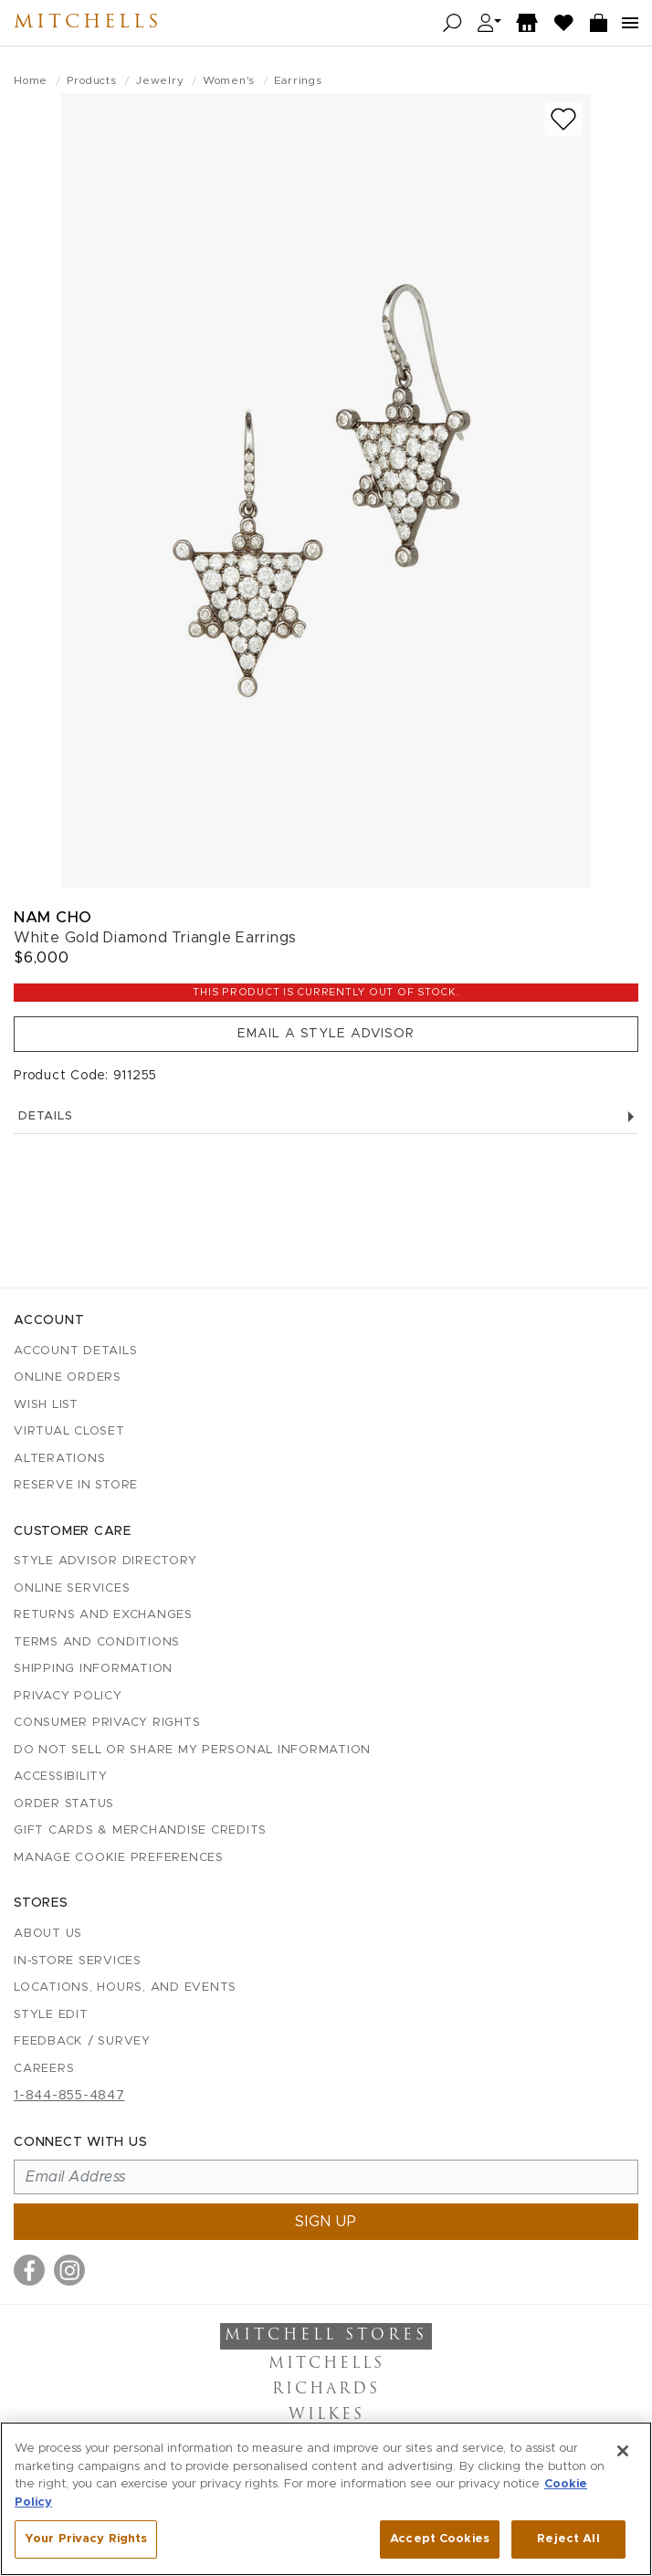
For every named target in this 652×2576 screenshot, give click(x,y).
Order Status (64, 1804)
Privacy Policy (68, 1696)
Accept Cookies (439, 2539)
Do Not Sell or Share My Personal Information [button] (192, 1750)
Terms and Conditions (97, 1642)
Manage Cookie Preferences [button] (119, 1858)
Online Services (72, 1588)
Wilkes (326, 2415)
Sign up (326, 2221)
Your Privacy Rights (86, 2539)
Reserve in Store (76, 1485)
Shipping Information (93, 1669)
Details (326, 1116)
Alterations (59, 1459)
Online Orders (67, 1377)
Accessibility (61, 1776)
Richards (326, 2389)
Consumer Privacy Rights (107, 1723)
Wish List (46, 1405)
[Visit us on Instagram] (69, 2270)
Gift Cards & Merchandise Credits (140, 1830)
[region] (326, 2499)
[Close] (623, 2451)
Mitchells (88, 23)
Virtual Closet (69, 1431)
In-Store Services (78, 1961)
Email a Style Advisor (326, 1033)
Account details (75, 1351)
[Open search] (452, 23)
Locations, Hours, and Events (125, 1987)
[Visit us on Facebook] (29, 2270)
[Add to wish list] (563, 119)
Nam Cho (53, 917)
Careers (44, 2069)
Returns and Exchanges (103, 1615)
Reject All (568, 2539)
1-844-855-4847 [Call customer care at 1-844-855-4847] (69, 2095)
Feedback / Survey (82, 2041)
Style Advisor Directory (105, 1561)
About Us (48, 1934)
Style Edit (51, 2015)
